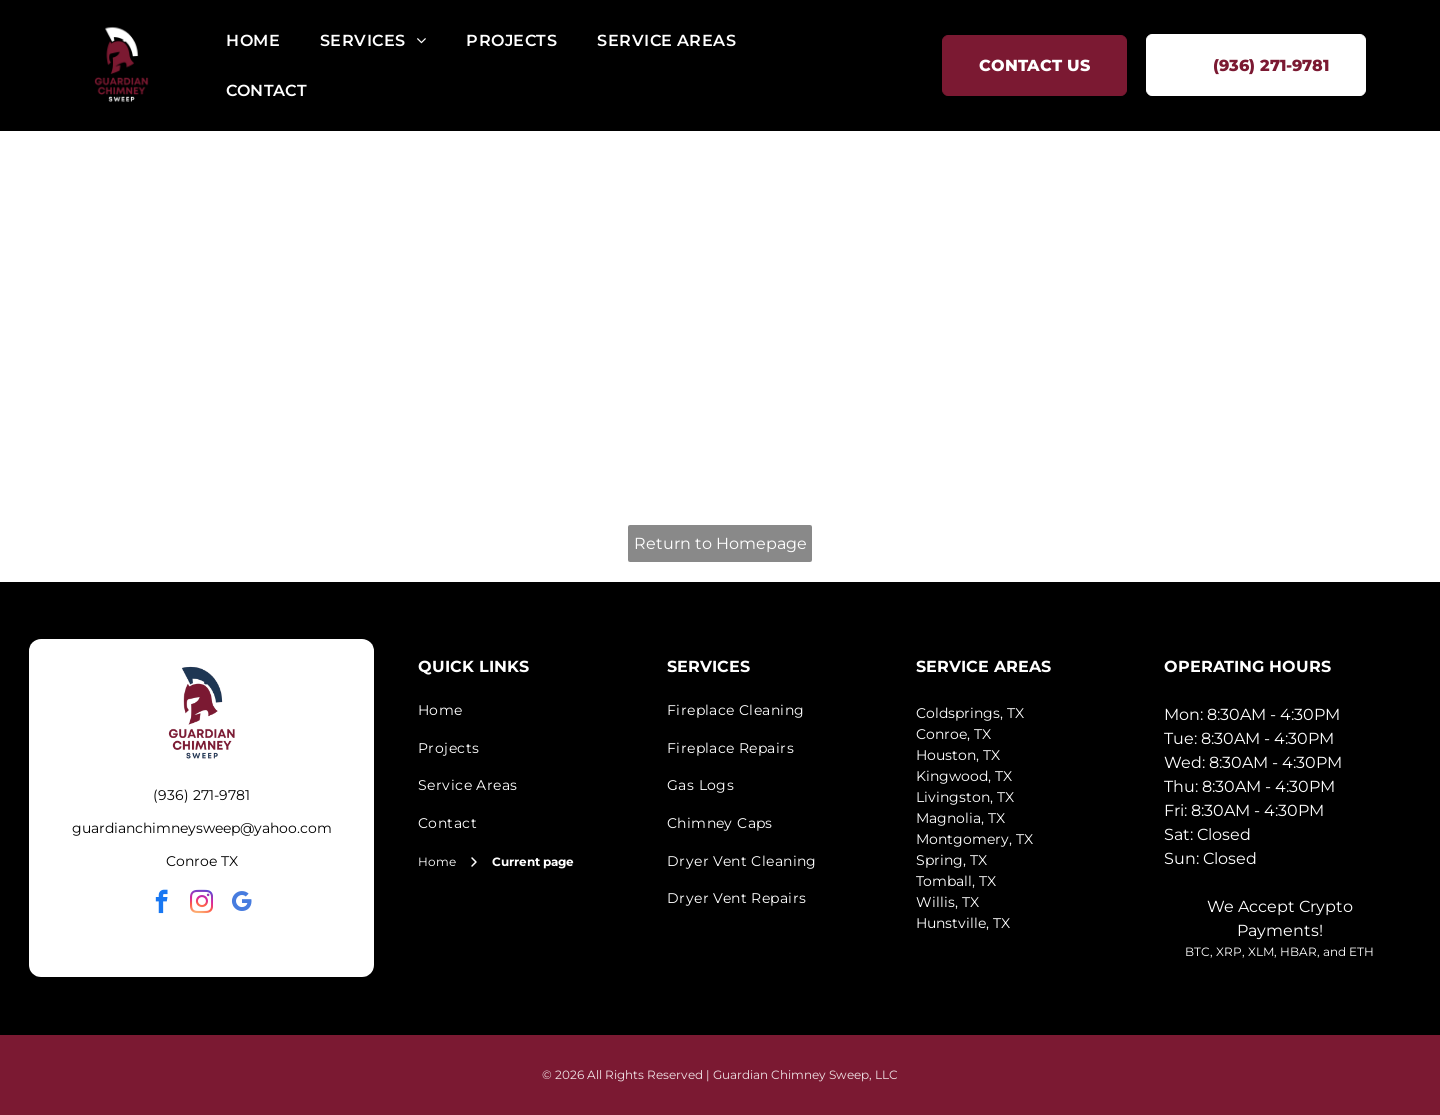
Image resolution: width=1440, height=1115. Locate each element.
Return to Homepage (720, 543)
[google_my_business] (241, 904)
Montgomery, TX (974, 839)
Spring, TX (951, 860)
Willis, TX (947, 902)
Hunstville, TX (963, 923)
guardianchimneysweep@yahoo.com (202, 828)
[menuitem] (253, 40)
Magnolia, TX (960, 818)
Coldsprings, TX (970, 713)
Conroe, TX (953, 734)
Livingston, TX (965, 797)
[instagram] (201, 904)
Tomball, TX (956, 881)
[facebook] (161, 904)
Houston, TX (958, 755)
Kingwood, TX (964, 776)
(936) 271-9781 (201, 795)
